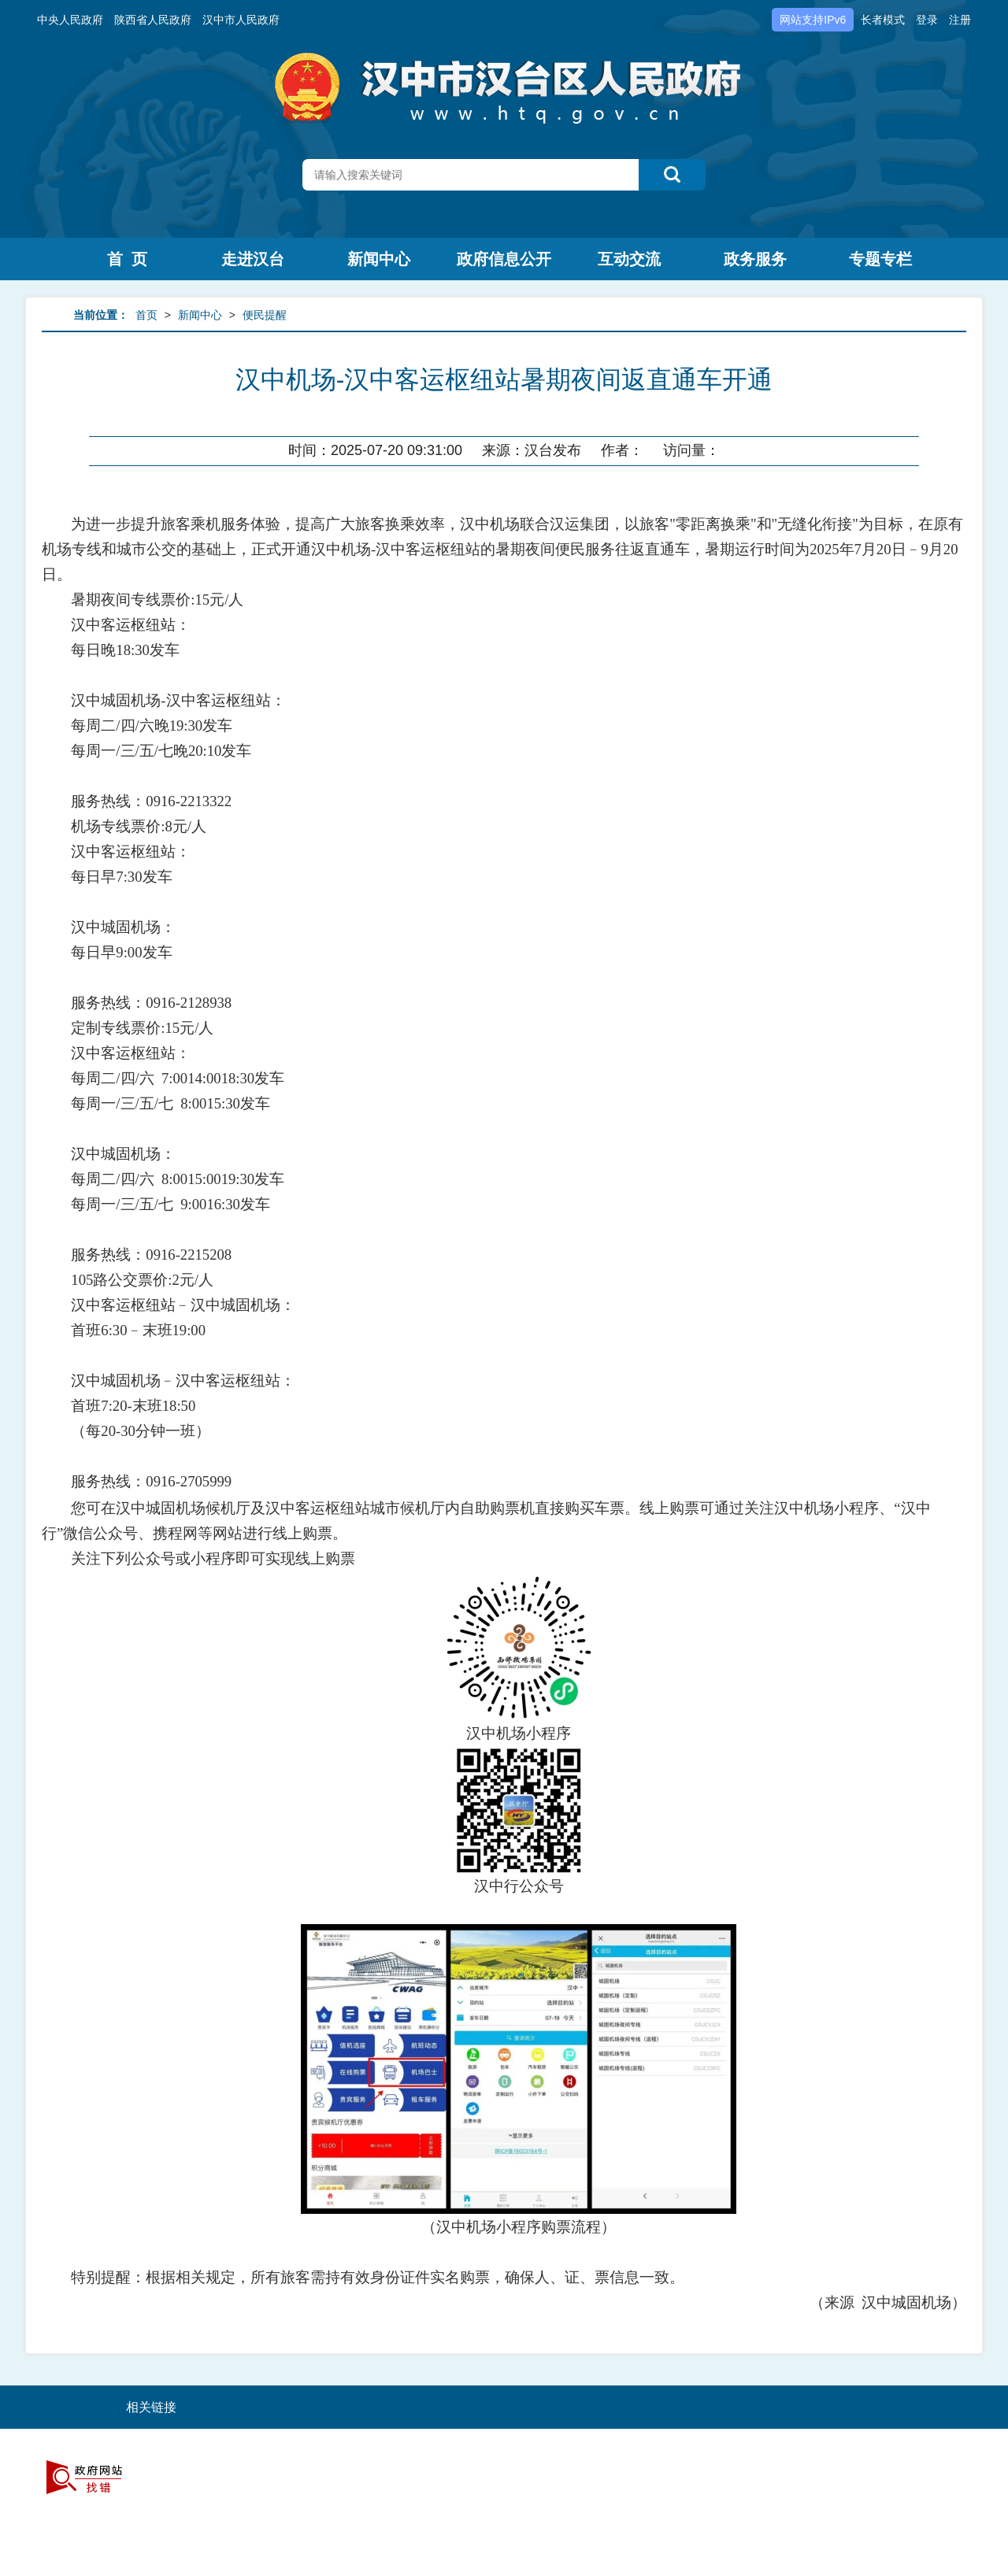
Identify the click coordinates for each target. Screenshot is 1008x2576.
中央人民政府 (70, 19)
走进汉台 (252, 259)
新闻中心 (378, 259)
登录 (927, 19)
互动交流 (629, 259)
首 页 (127, 259)
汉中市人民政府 (241, 19)
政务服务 (755, 259)
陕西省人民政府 (152, 19)
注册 (960, 19)
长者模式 (883, 19)
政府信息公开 (504, 259)
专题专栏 (880, 259)
